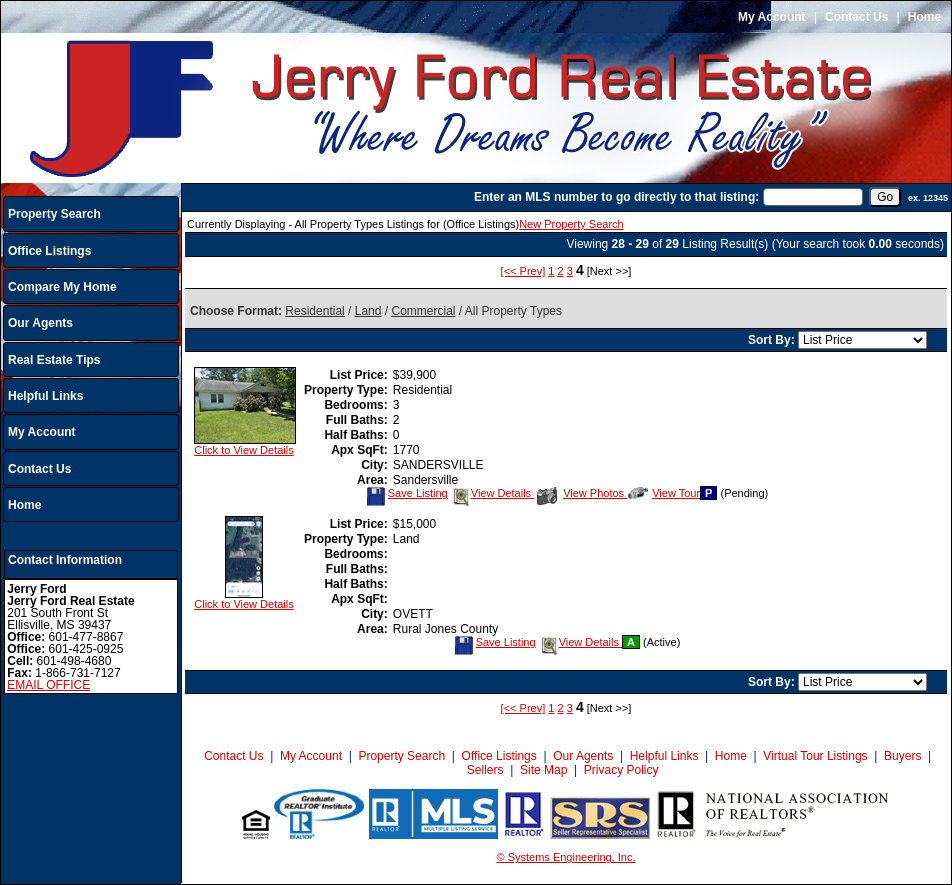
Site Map (543, 770)
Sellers (485, 770)
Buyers (902, 756)
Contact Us (856, 17)
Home (924, 17)
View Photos (582, 493)
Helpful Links (45, 396)
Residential (314, 311)
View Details (492, 493)
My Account (772, 17)
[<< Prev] (523, 271)
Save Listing (407, 493)
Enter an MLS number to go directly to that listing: (616, 197)
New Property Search (571, 224)
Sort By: (773, 340)
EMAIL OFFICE (48, 685)
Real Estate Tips (54, 360)
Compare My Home (62, 287)
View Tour (664, 493)
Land (368, 311)
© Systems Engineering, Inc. (566, 857)
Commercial (423, 311)
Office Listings (49, 251)
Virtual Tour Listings (815, 756)
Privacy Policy (621, 770)
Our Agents (40, 323)
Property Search (54, 214)
